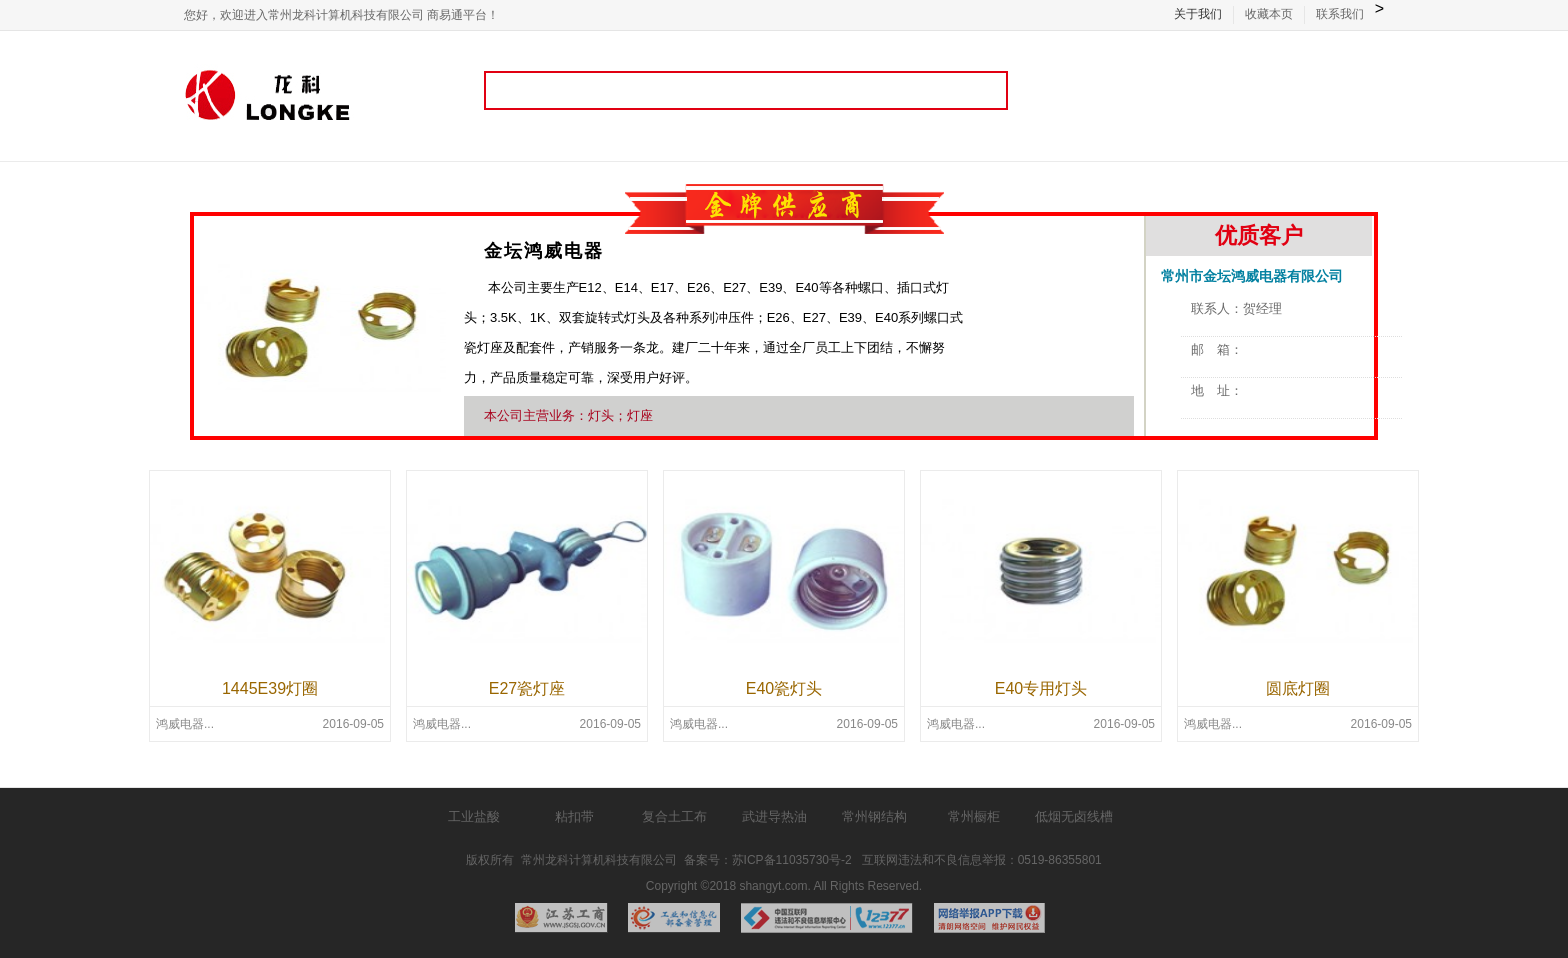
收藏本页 (1269, 14)
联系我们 (1340, 14)
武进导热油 (774, 816)
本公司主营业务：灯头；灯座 (568, 415)
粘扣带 (574, 816)
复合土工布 (674, 816)
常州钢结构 (874, 816)
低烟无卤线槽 (1074, 816)
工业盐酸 (474, 816)
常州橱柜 (974, 816)
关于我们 (1198, 14)
